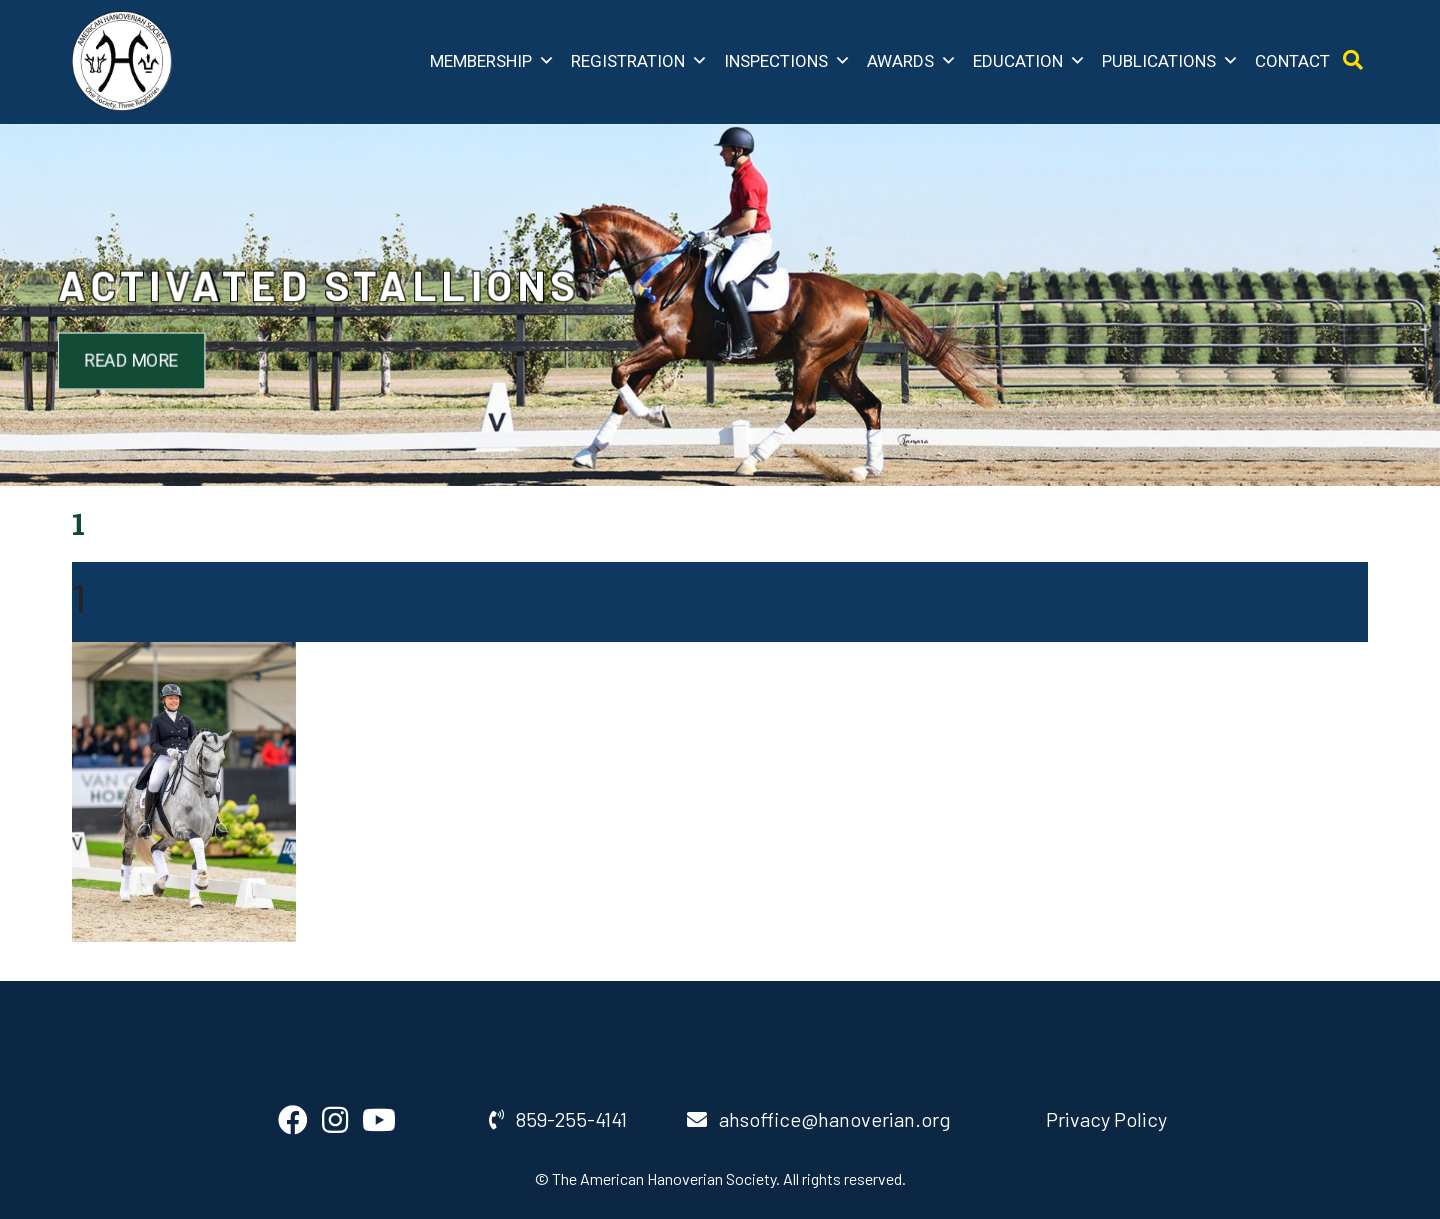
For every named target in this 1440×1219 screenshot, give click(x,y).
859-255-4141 (558, 1119)
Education (1029, 61)
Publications (1170, 61)
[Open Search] (1353, 60)
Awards (912, 61)
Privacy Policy (1106, 1119)
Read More (179, 358)
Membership (492, 61)
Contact (1292, 61)
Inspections (787, 61)
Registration (639, 61)
